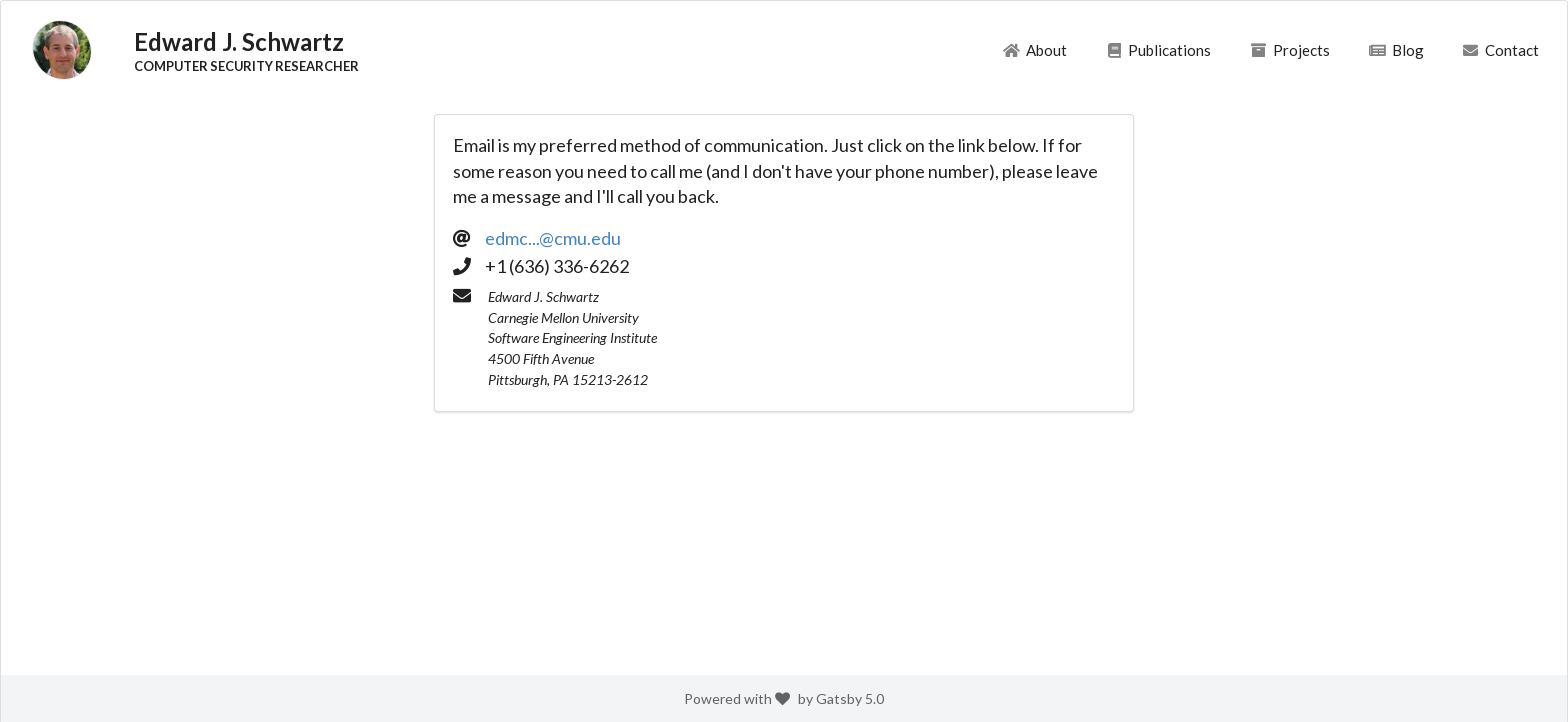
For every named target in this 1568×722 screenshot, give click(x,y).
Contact (1500, 50)
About (1035, 50)
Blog (1395, 50)
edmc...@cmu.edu (553, 238)
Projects (1290, 50)
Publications (1158, 50)
